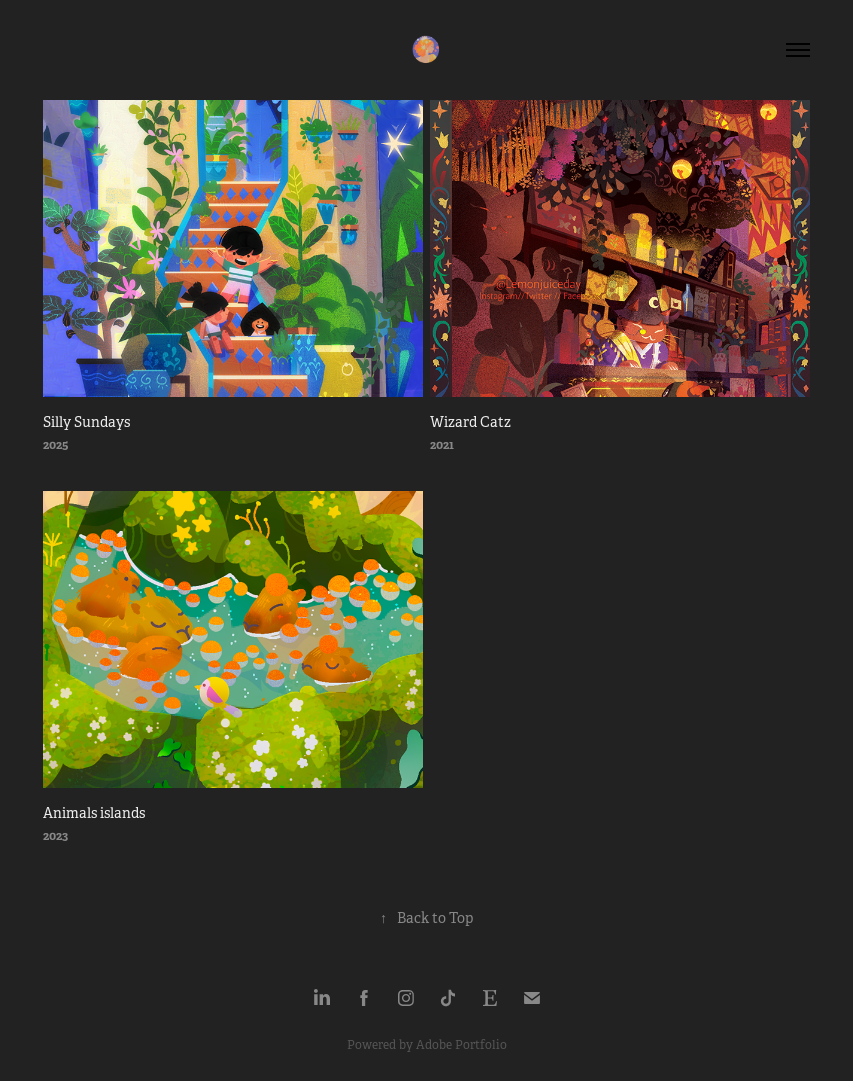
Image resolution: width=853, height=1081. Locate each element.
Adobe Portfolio (461, 1045)
